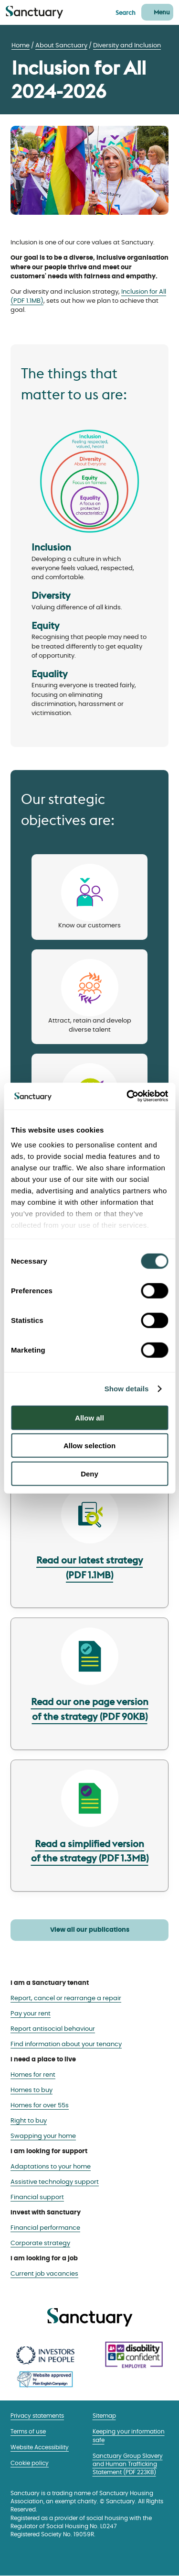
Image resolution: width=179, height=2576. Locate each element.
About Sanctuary (61, 46)
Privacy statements (37, 2416)
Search (126, 12)
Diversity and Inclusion (127, 46)
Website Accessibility (40, 2447)
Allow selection (89, 1446)
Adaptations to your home (51, 2167)
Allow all (89, 1417)
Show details (127, 1389)
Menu (162, 12)
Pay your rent (31, 2014)
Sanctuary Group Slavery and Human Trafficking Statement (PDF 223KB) (128, 2465)
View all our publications (89, 1930)
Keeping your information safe (129, 2436)
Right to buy (29, 2121)
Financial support (37, 2197)
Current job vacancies (44, 2274)
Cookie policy (30, 2463)
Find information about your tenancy (66, 2044)
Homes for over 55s (40, 2106)
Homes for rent (33, 2075)
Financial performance (45, 2228)
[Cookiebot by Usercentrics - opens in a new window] (127, 1096)
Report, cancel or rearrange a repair (66, 1998)
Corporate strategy (40, 2243)
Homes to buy (32, 2090)
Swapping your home (43, 2136)
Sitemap (104, 2416)
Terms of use (28, 2431)
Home (20, 46)
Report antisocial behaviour (53, 2029)
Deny (89, 1473)
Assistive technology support (55, 2182)
